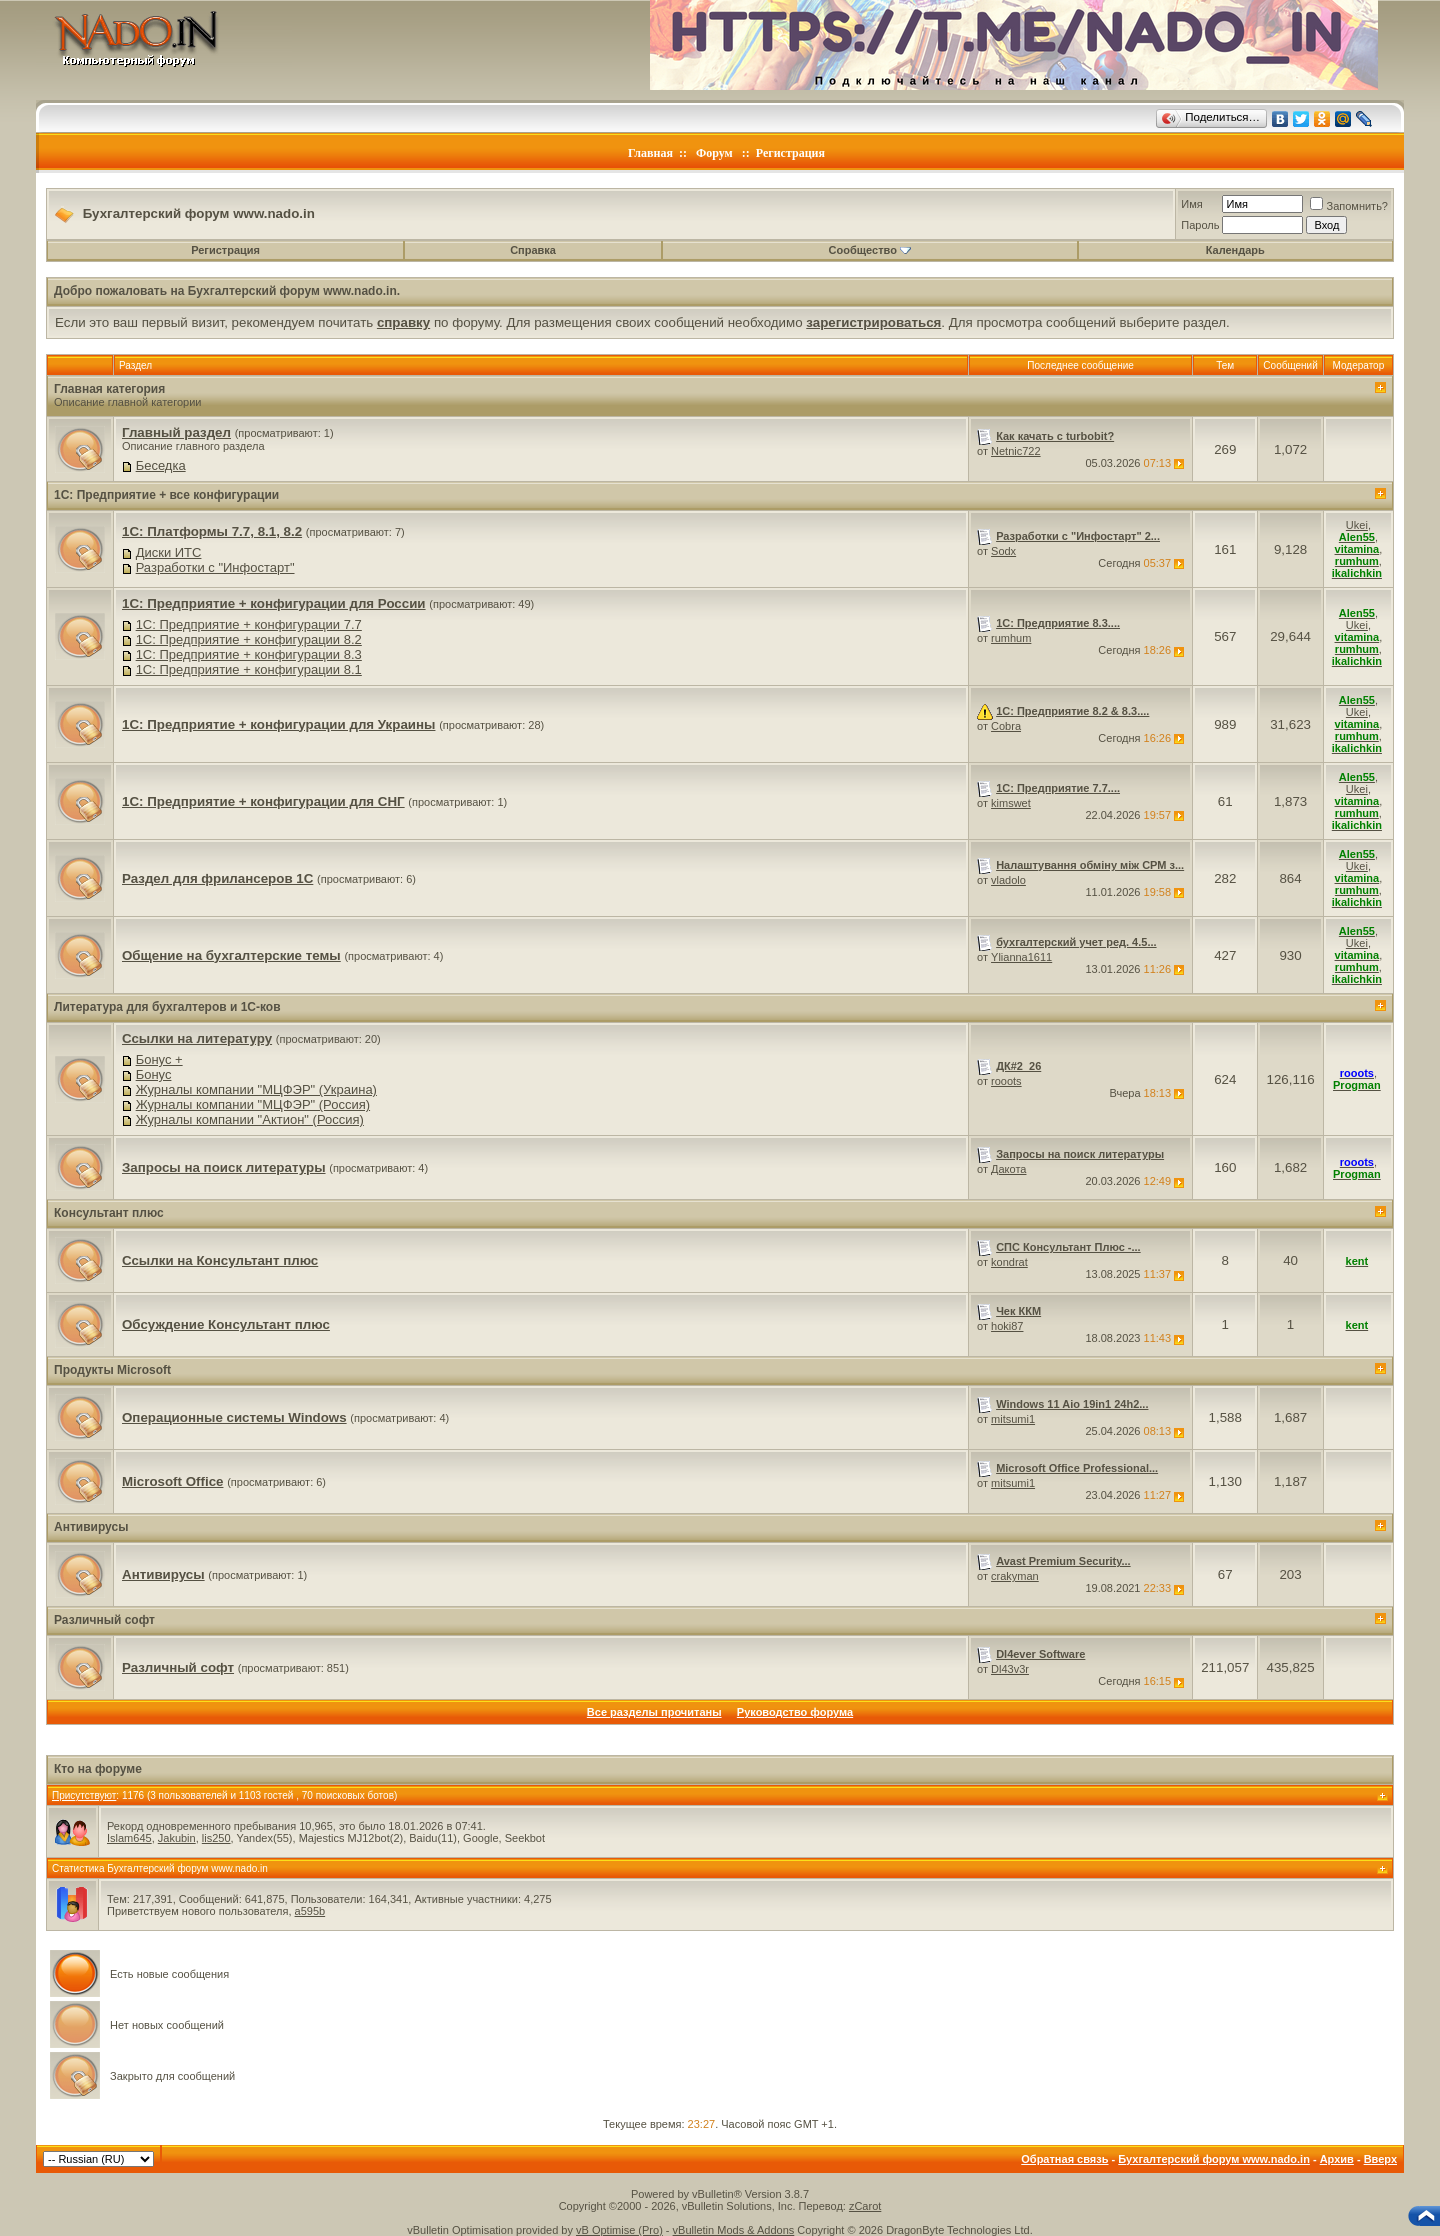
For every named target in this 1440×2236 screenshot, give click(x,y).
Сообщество (870, 250)
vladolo (1008, 880)
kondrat (1009, 1262)
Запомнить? (1349, 206)
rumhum (1011, 638)
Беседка (161, 465)
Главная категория (109, 389)
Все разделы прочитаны (654, 1712)
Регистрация (790, 153)
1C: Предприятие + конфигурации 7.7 (249, 624)
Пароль (1200, 225)
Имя (1191, 204)
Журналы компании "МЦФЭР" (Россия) (253, 1104)
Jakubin (177, 1838)
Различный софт (104, 1620)
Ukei (1357, 525)
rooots (1006, 1081)
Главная (650, 153)
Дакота (1008, 1169)
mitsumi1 (1013, 1419)
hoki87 (1007, 1326)
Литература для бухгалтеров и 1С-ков (167, 1007)
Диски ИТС (169, 552)
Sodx (1003, 551)
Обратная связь (1064, 2159)
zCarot (865, 2206)
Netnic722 (1016, 451)
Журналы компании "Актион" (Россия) (250, 1119)
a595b (310, 1911)
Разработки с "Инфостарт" (215, 567)
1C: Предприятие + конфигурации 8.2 (249, 639)
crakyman (1015, 1576)
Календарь (1235, 250)
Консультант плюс (109, 1213)
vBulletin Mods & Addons (734, 2230)
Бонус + (159, 1059)
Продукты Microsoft (112, 1370)
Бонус (154, 1074)
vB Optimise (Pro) (619, 2230)
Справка (533, 250)
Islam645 (129, 1838)
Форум (714, 153)
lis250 (216, 1838)
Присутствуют (84, 1795)
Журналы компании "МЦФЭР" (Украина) (256, 1089)
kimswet (1011, 803)
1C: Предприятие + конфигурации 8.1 (249, 669)
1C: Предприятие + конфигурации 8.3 (249, 654)
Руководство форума (795, 1712)
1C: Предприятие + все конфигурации (166, 495)
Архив (1337, 2159)
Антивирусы (91, 1527)
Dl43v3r (1010, 1669)
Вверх (1380, 2159)
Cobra (1006, 726)
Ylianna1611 (1021, 957)
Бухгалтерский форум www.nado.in (1214, 2159)
